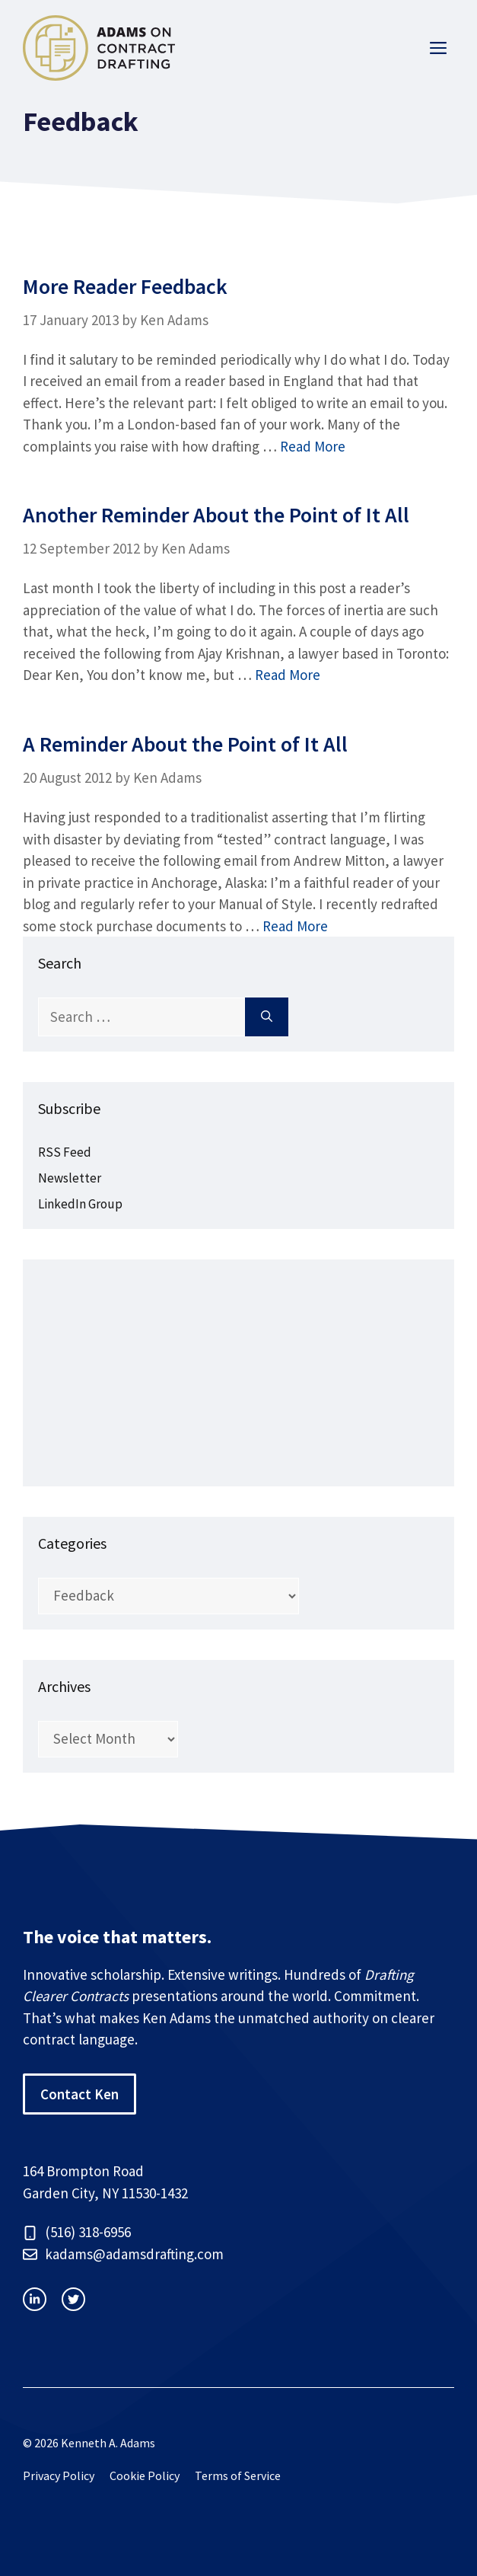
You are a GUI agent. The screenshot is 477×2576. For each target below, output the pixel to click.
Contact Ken (79, 2094)
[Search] (266, 1017)
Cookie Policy (145, 2475)
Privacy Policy (58, 2475)
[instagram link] (34, 2299)
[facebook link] (73, 2299)
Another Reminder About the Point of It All (216, 514)
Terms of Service (238, 2475)
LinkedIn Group (80, 1203)
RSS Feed (64, 1152)
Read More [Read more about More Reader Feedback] (312, 446)
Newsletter (69, 1178)
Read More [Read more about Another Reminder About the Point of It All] (287, 675)
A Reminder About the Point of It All (185, 744)
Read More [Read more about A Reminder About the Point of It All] (295, 926)
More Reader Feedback (125, 286)
